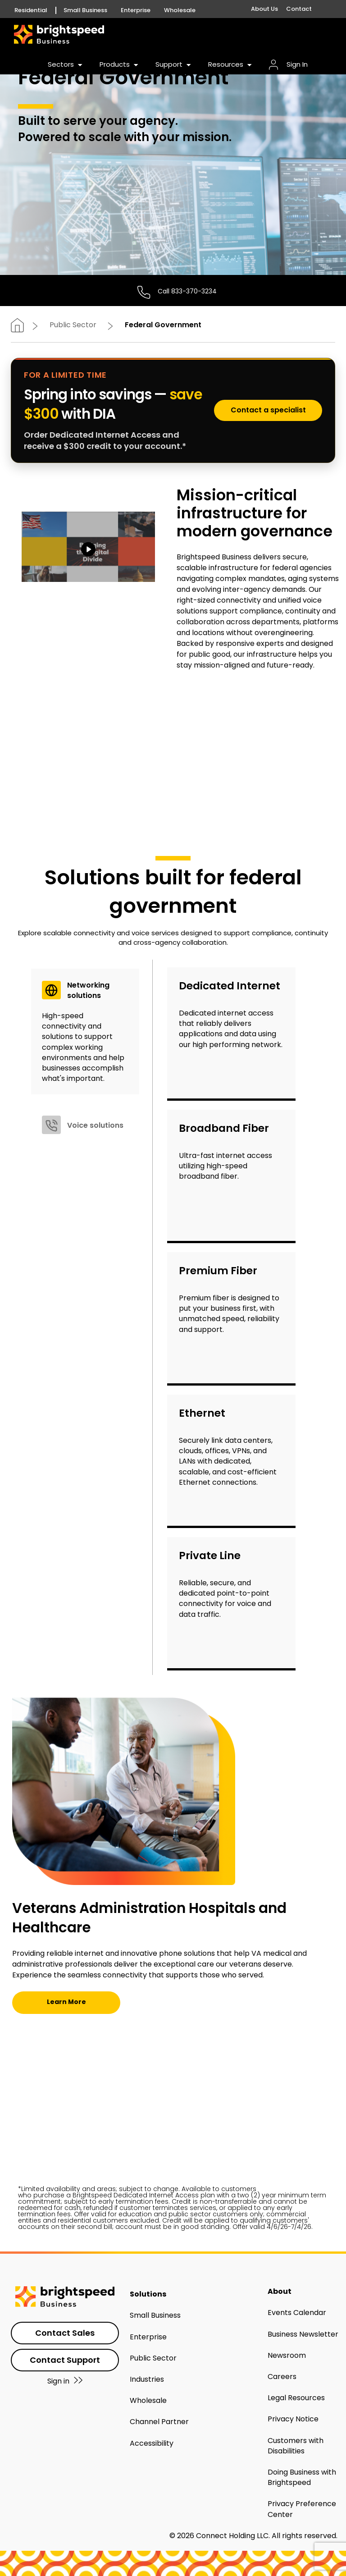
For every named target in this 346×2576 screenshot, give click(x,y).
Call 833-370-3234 (187, 291)
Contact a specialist (268, 410)
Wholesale (180, 10)
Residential (30, 10)
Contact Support (65, 2360)
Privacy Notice (293, 2419)
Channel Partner (159, 2421)
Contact (299, 9)
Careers (282, 2376)
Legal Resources (296, 2398)
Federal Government (163, 325)
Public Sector (73, 325)
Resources (230, 64)
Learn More (66, 2001)
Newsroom (287, 2355)
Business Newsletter (303, 2334)
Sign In (288, 64)
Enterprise (148, 2337)
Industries (147, 2379)
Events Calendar (297, 2312)
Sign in (65, 2381)
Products (120, 64)
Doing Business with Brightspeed (302, 2477)
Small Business (85, 10)
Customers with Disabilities (295, 2445)
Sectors (66, 64)
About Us (264, 9)
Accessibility (151, 2443)
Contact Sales (65, 2332)
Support (173, 64)
